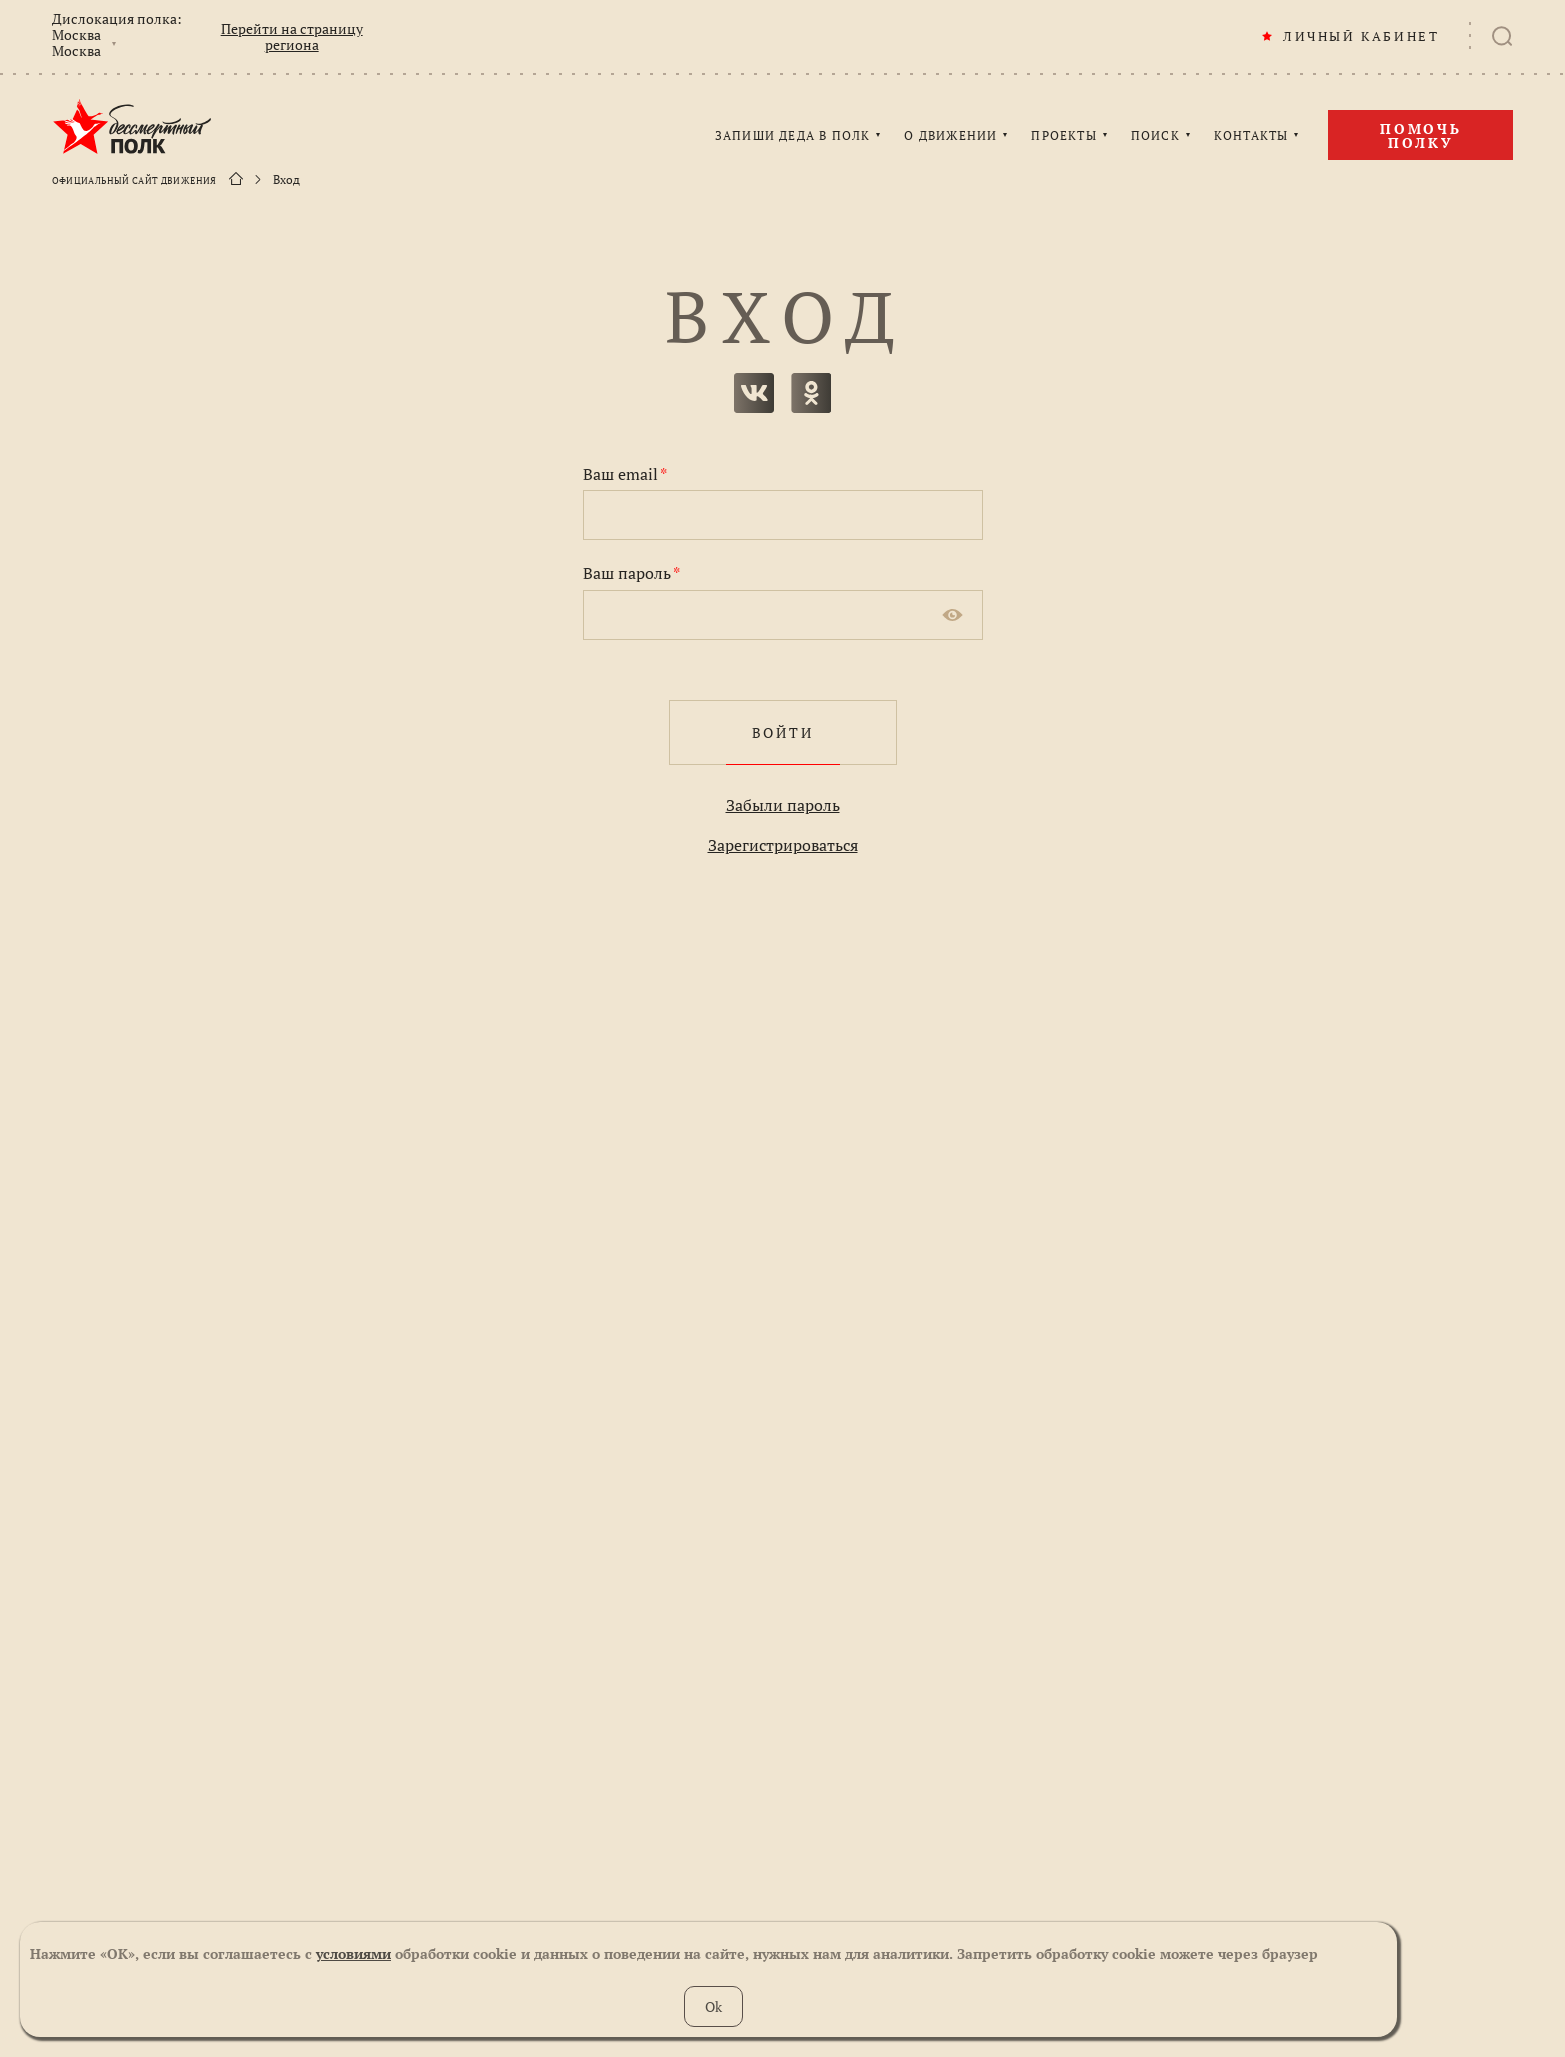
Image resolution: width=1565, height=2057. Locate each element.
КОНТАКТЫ (1251, 136)
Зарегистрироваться (783, 845)
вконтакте (754, 393)
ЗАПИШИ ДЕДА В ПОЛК (793, 136)
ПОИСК (1155, 136)
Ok (713, 2006)
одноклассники (811, 393)
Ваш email (625, 474)
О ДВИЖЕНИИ (950, 136)
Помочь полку (1421, 135)
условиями (353, 1953)
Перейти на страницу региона (292, 37)
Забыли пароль (783, 805)
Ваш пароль (631, 573)
